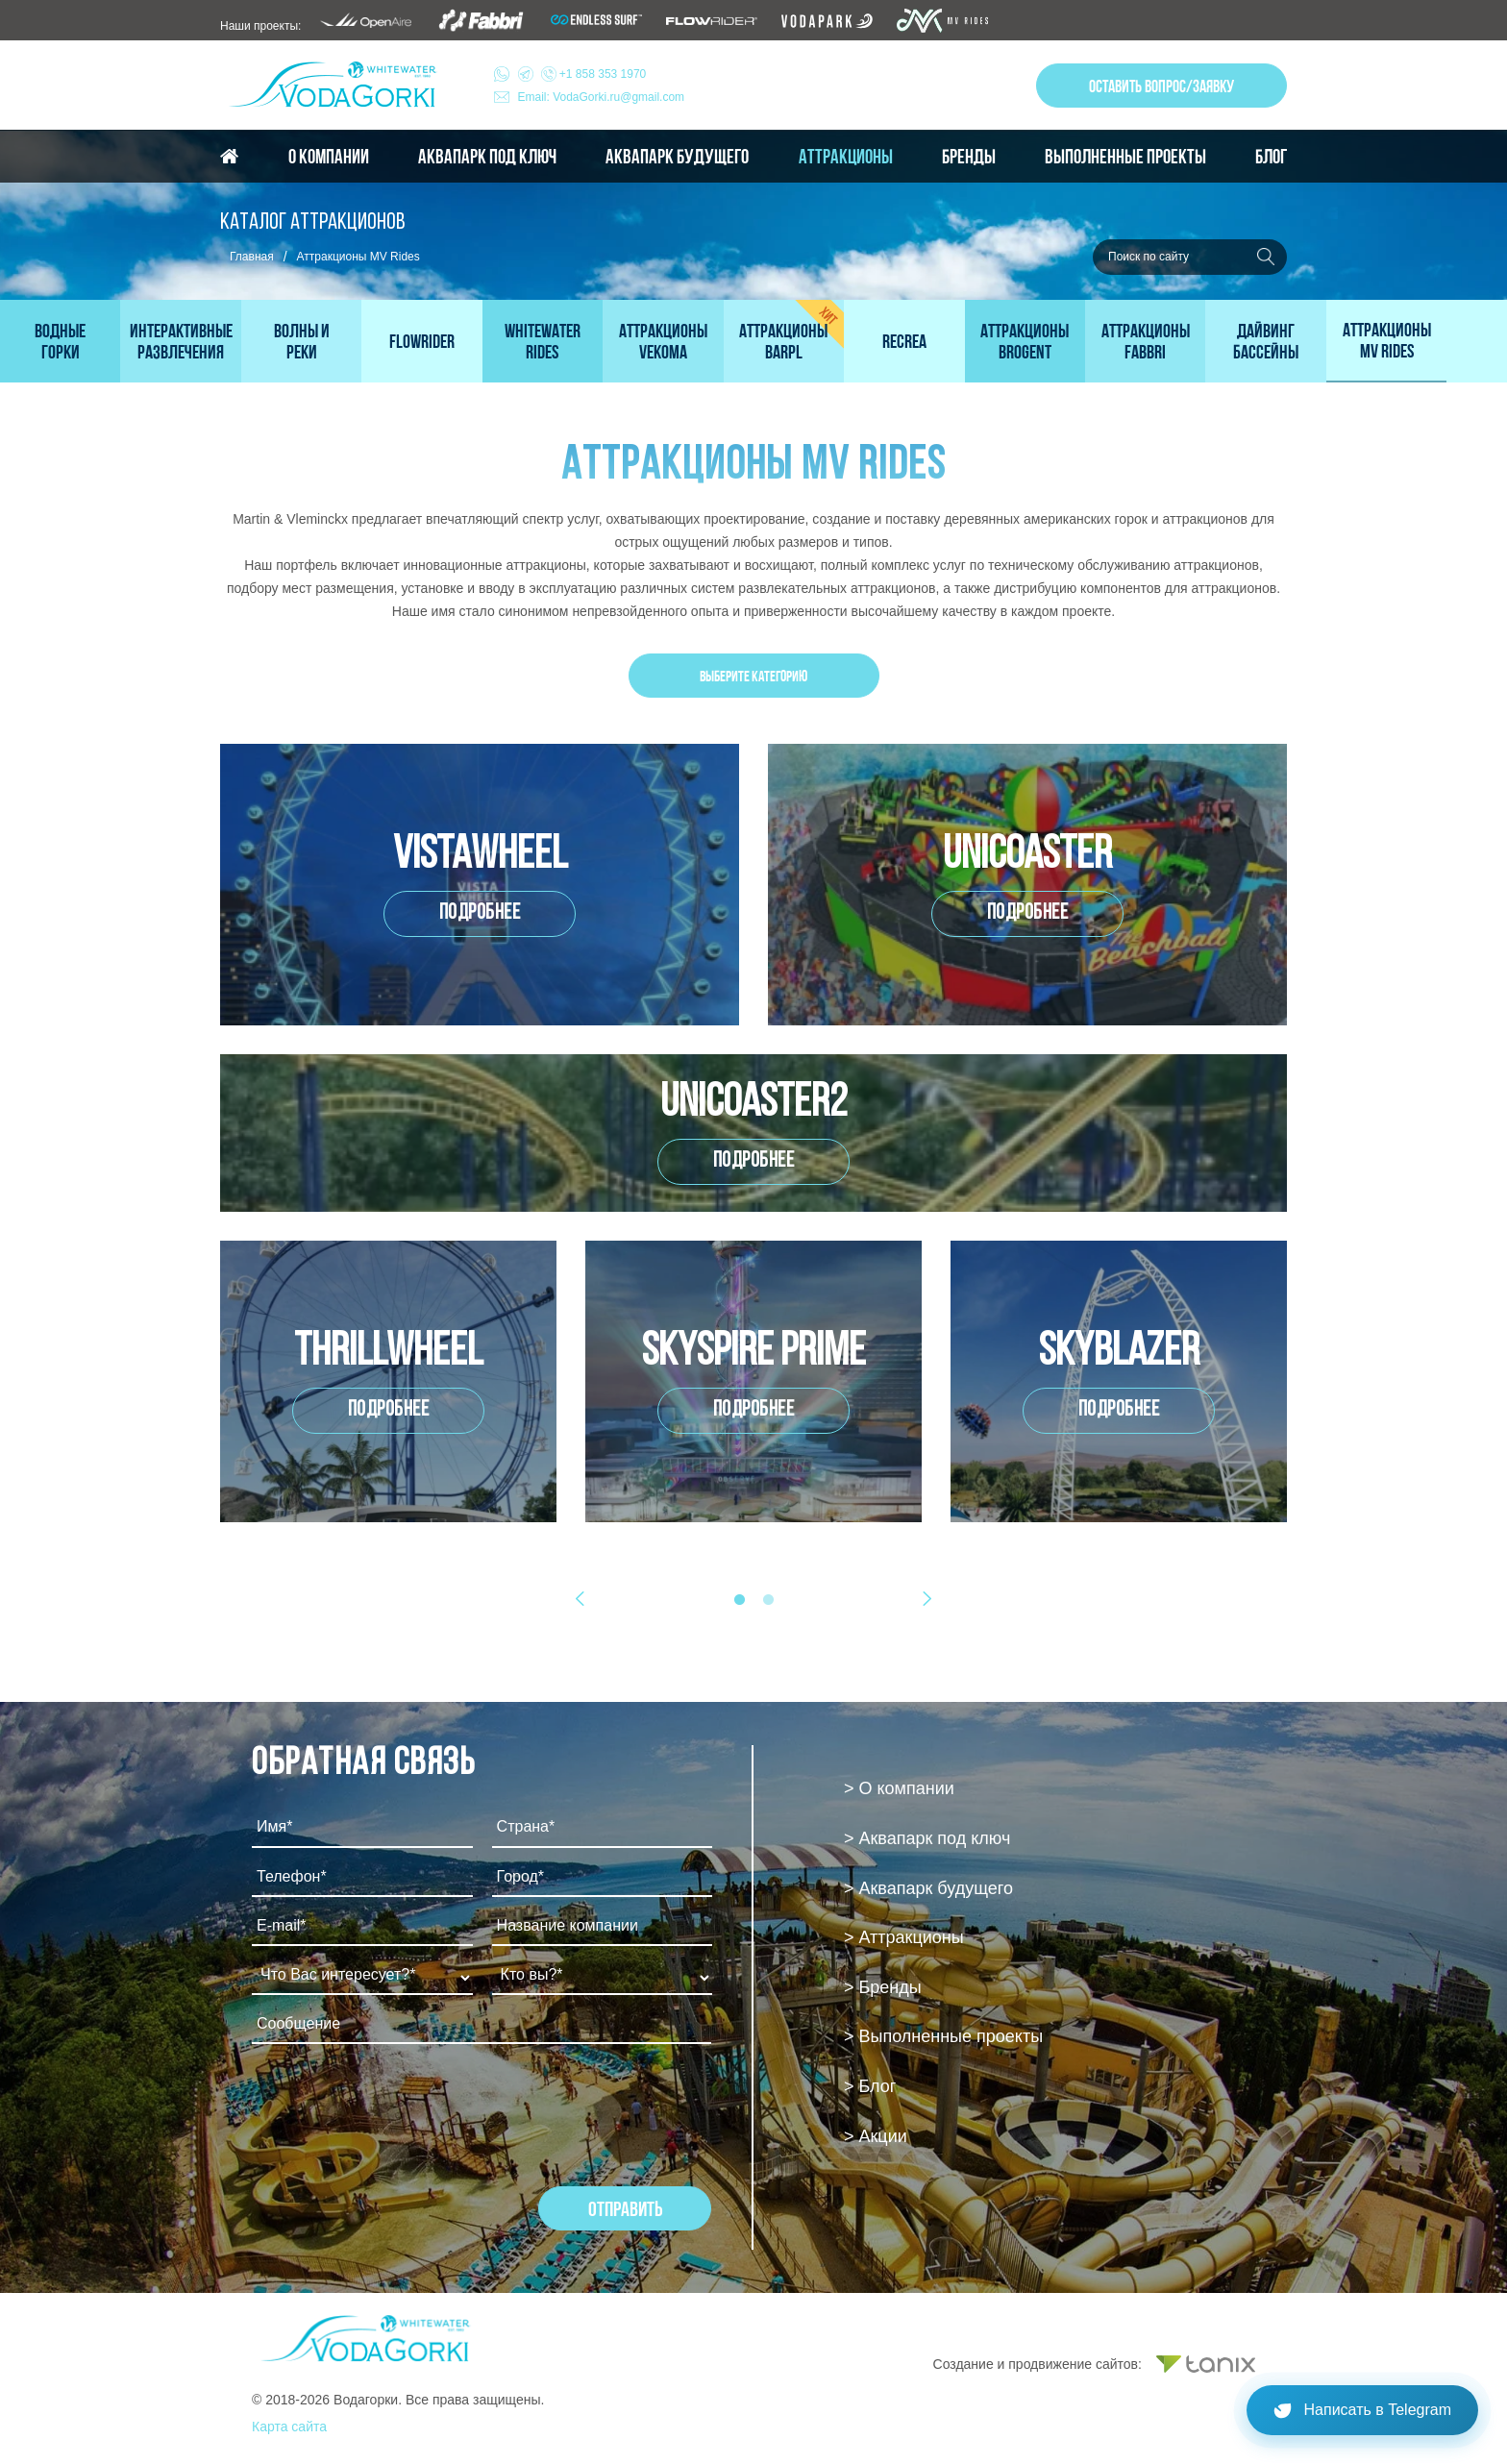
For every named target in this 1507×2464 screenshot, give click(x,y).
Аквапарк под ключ (487, 156)
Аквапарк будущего (677, 156)
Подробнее (479, 913)
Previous (585, 1598)
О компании (328, 156)
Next (921, 1598)
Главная (252, 256)
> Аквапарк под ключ (927, 1838)
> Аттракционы (904, 1937)
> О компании (899, 1788)
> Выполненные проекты (943, 2036)
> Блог (870, 2086)
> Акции (875, 2136)
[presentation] (398, 2110)
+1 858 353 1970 (582, 74)
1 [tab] (739, 1600)
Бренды (969, 156)
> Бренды (883, 1987)
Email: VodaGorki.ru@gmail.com (601, 97)
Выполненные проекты (1125, 156)
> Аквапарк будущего (928, 1888)
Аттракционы (846, 156)
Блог (1271, 156)
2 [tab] (768, 1600)
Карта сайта (289, 2426)
